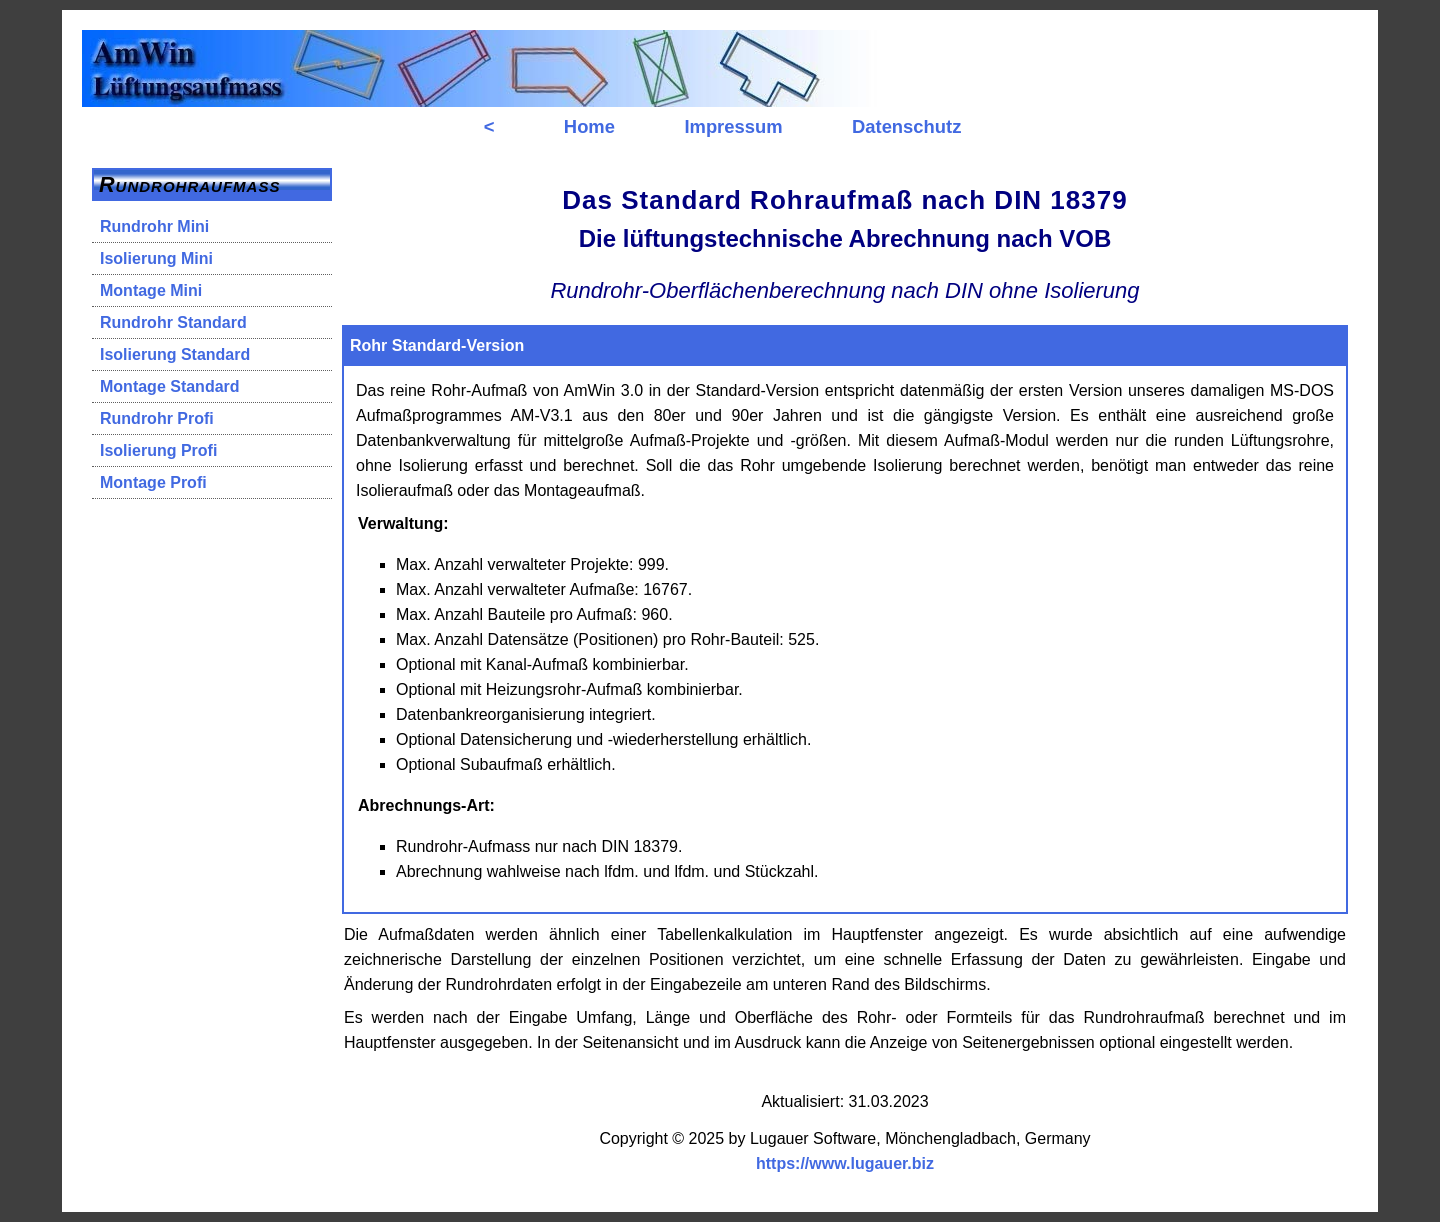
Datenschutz (906, 126)
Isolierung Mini (156, 258)
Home (589, 126)
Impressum (733, 126)
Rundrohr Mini (154, 226)
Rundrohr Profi (157, 418)
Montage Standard (170, 386)
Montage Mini (151, 290)
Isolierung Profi (158, 450)
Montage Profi (153, 482)
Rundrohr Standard (173, 322)
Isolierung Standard (175, 354)
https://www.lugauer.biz (845, 1163)
